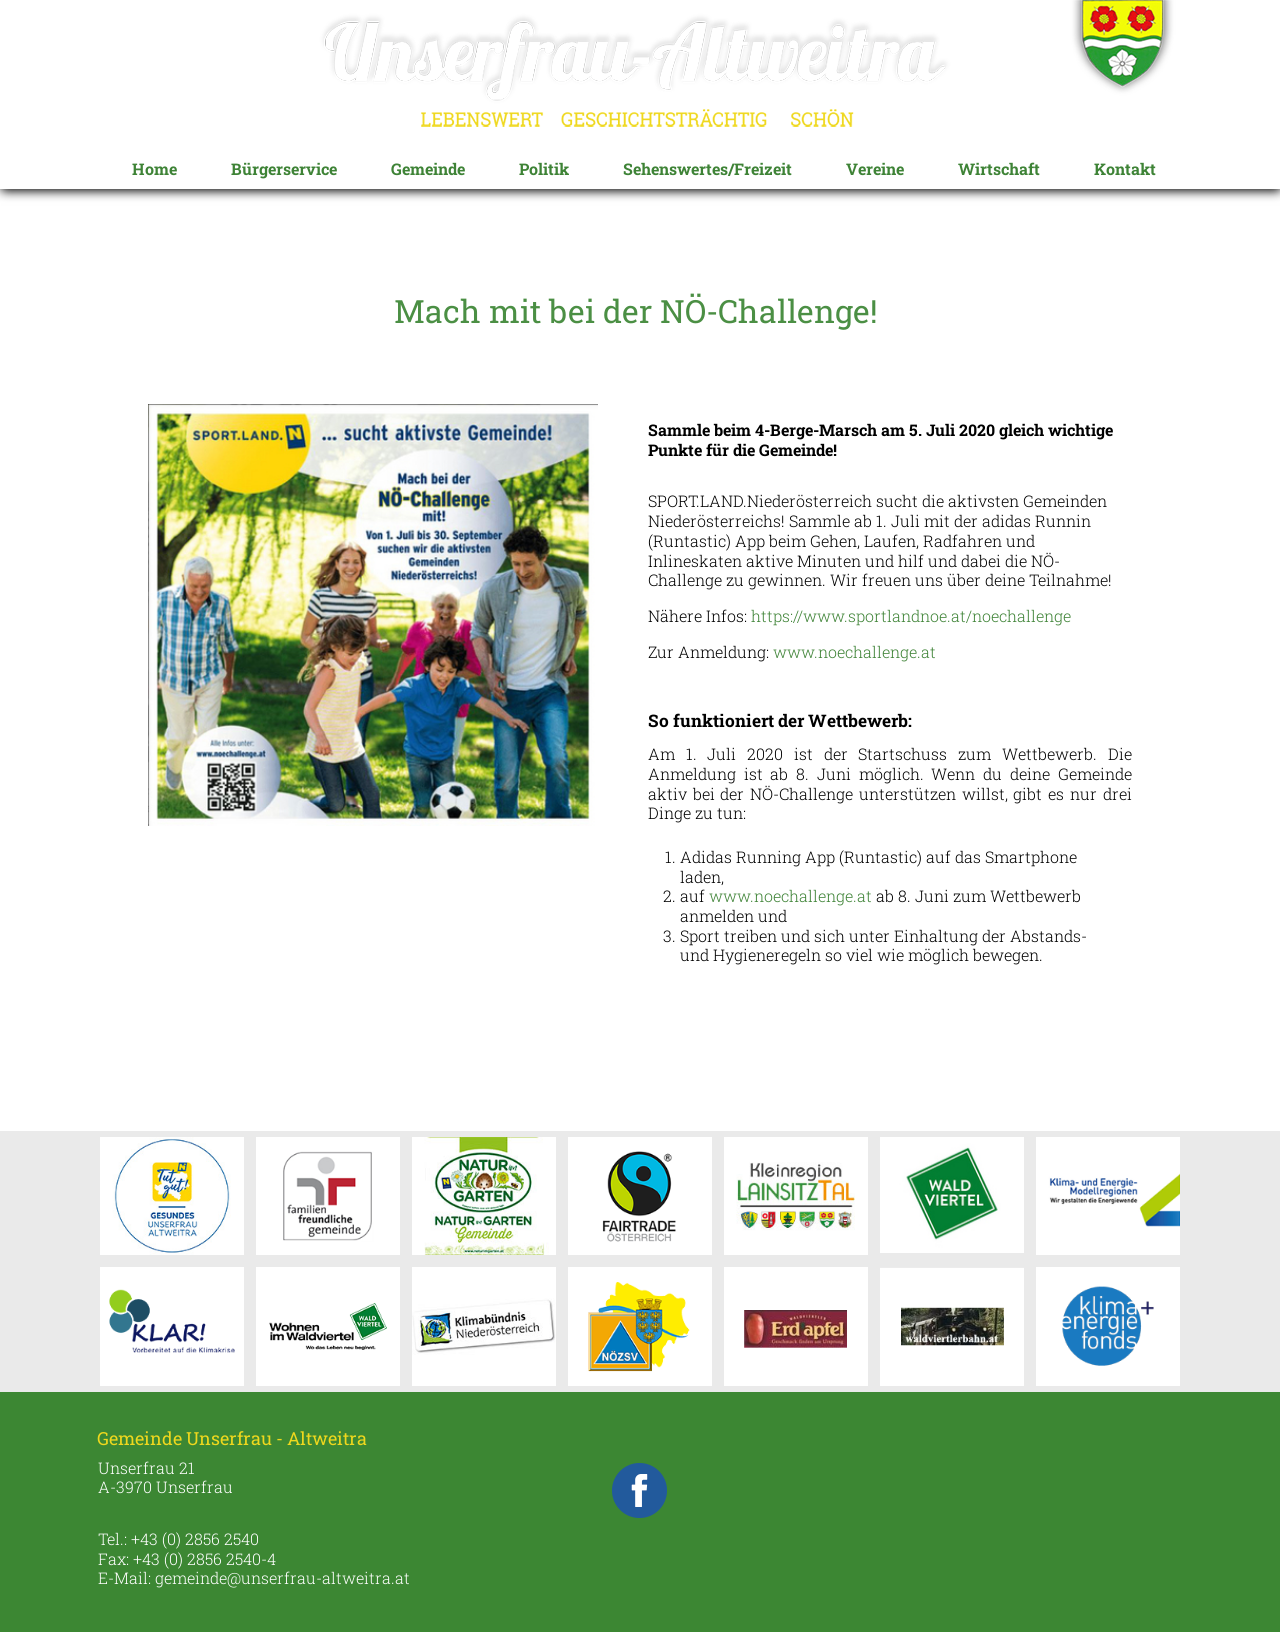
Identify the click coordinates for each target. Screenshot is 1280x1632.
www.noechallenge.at (854, 651)
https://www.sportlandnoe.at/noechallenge (911, 615)
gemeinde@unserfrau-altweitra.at (282, 1577)
